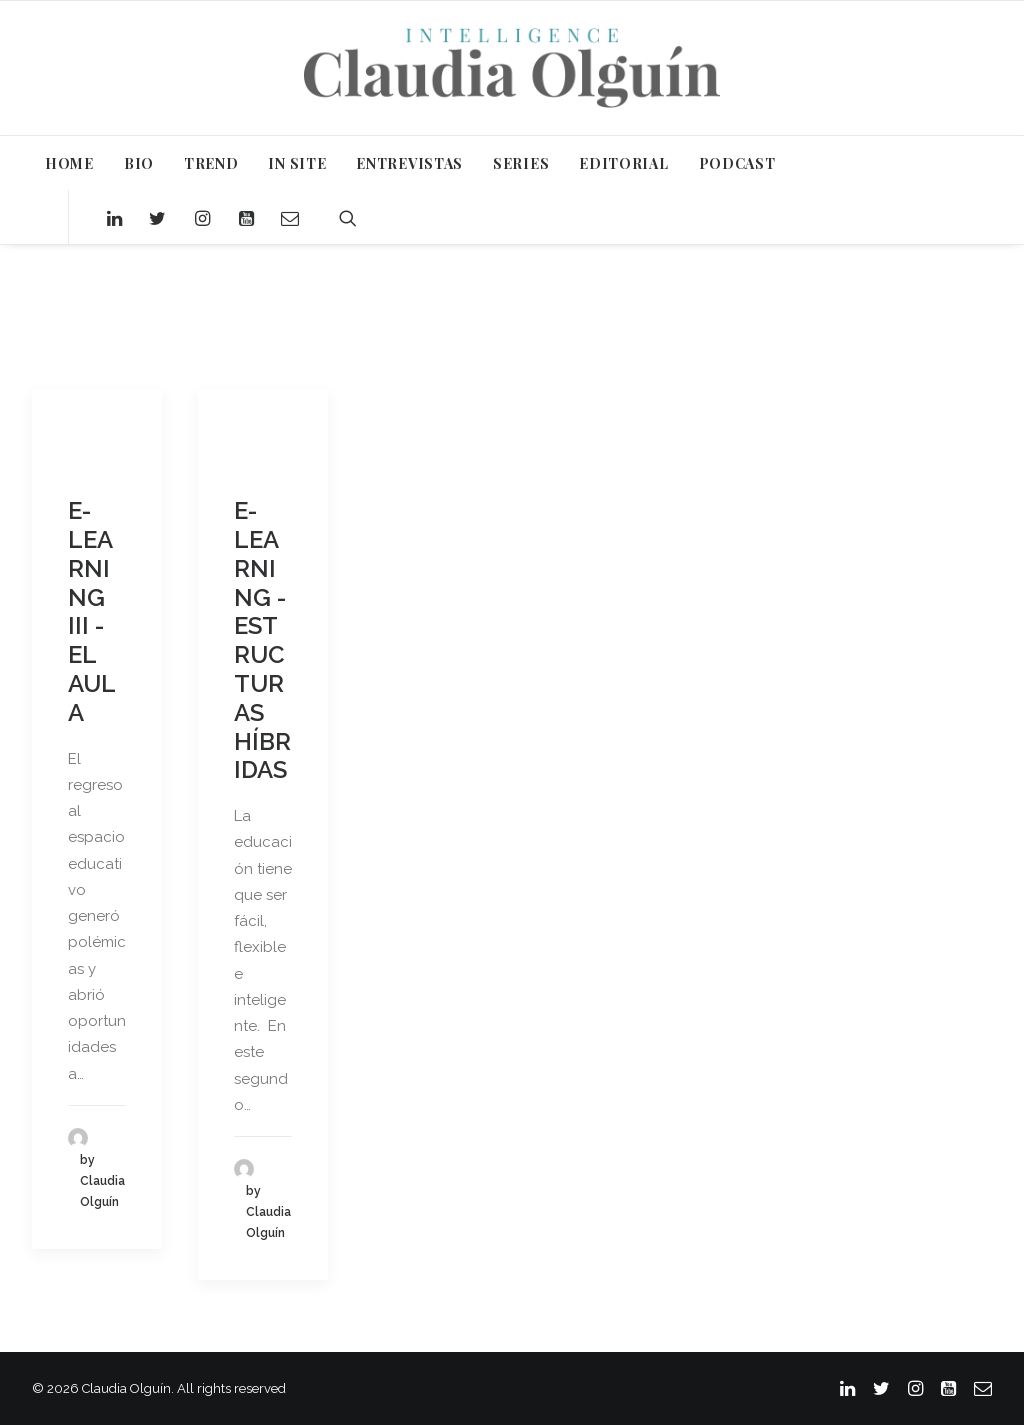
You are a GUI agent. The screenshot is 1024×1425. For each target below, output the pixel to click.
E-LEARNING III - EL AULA (92, 611)
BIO (139, 163)
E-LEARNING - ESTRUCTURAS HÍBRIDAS (262, 640)
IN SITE (297, 163)
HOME (69, 163)
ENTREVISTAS (409, 163)
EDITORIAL (623, 163)
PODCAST (737, 163)
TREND (211, 163)
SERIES (521, 163)
